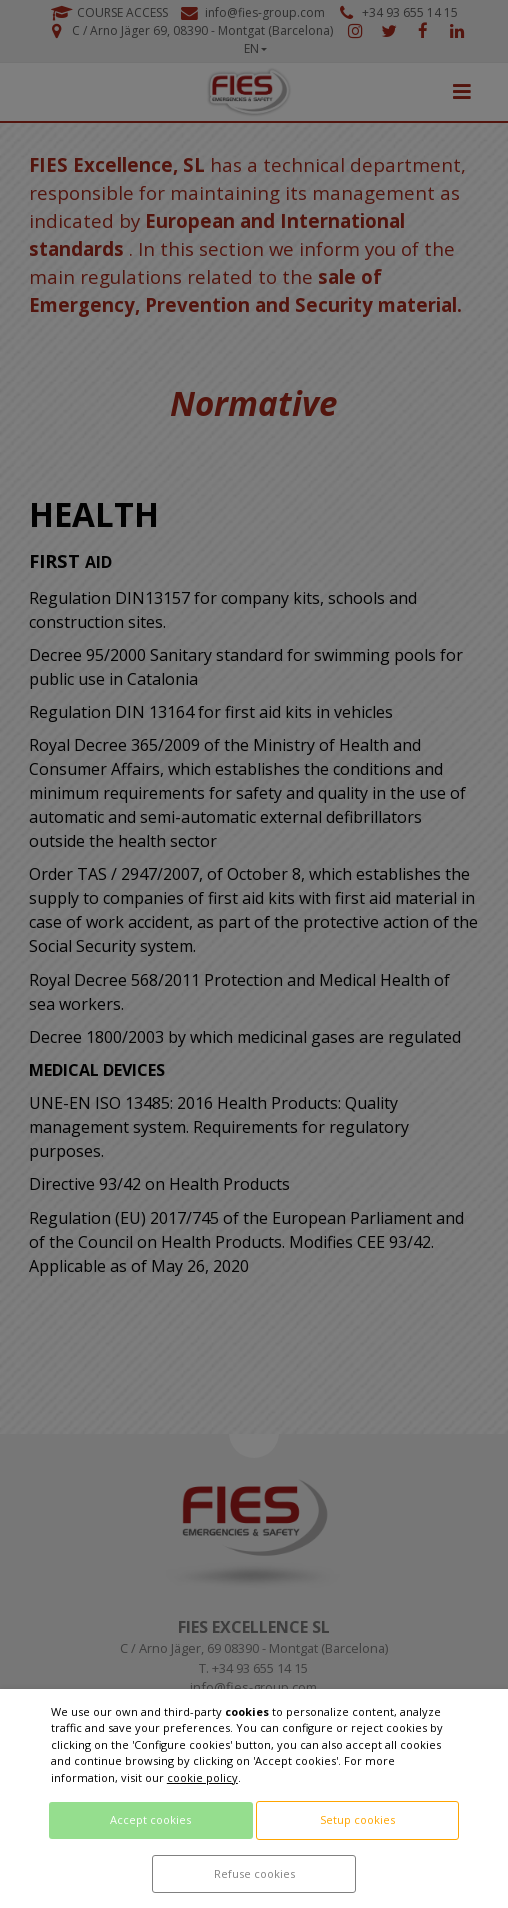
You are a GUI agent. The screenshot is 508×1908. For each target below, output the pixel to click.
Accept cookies (150, 1819)
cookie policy (202, 1777)
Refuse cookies (254, 1873)
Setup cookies (357, 1819)
